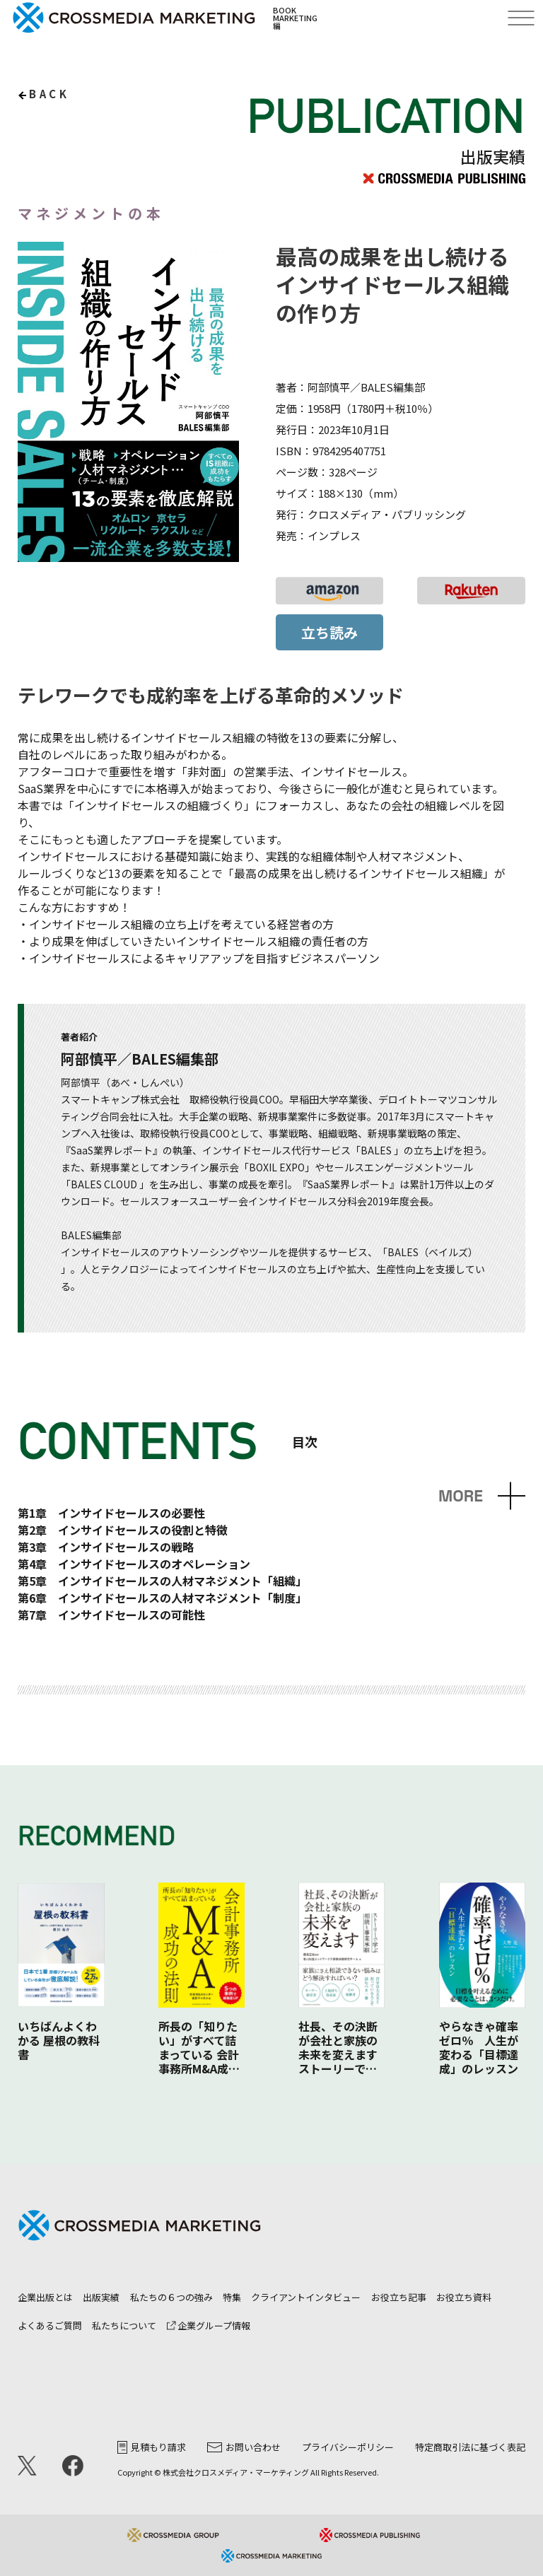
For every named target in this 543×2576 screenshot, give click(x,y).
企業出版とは (45, 2297)
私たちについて (124, 2325)
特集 (232, 2297)
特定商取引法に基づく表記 (470, 2447)
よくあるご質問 (50, 2325)
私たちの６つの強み (171, 2297)
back (49, 93)
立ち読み (329, 632)
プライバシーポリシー (348, 2447)
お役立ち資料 (463, 2297)
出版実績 (101, 2297)
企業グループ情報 (208, 2325)
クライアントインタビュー (306, 2297)
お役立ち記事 (398, 2297)
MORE (460, 1496)
